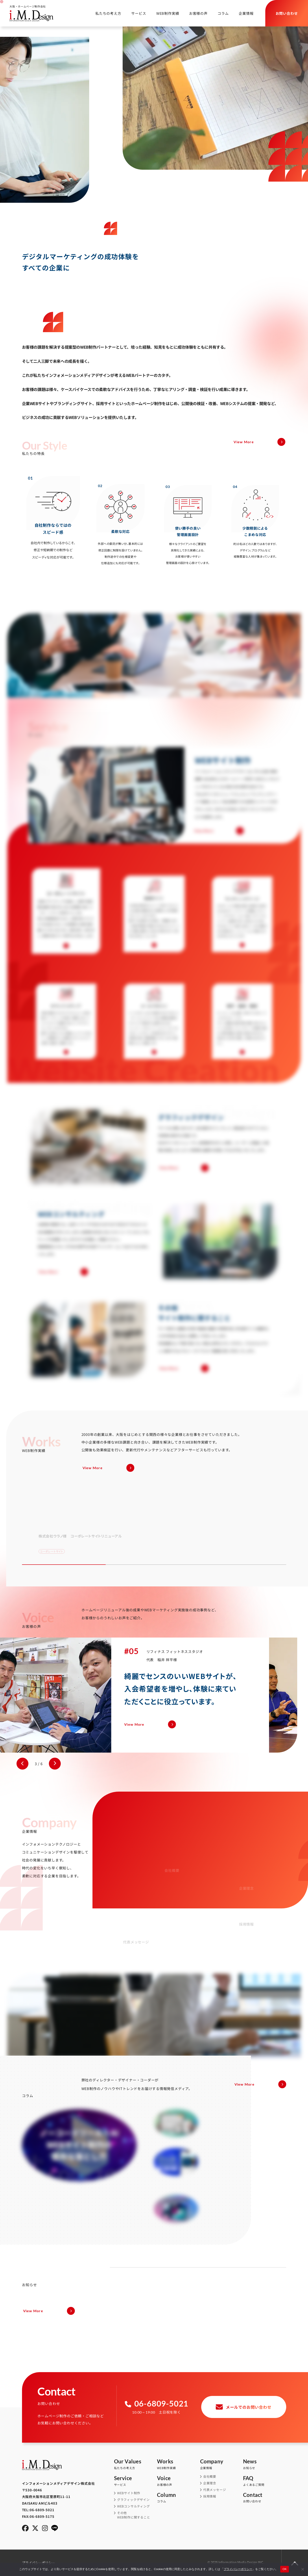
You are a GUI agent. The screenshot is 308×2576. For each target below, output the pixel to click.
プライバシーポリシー (238, 2569)
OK (284, 2569)
